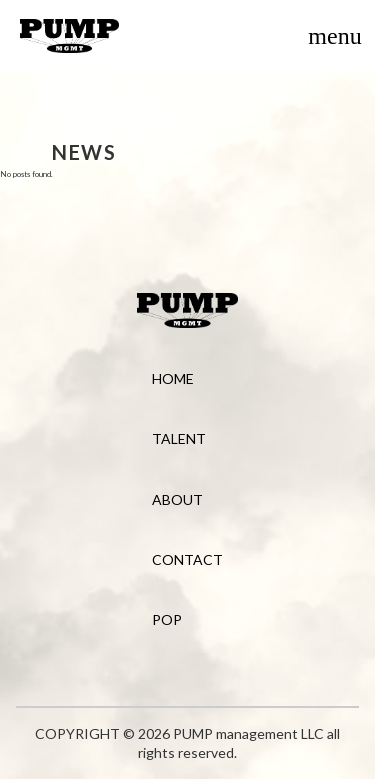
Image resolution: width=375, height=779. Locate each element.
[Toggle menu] (335, 36)
